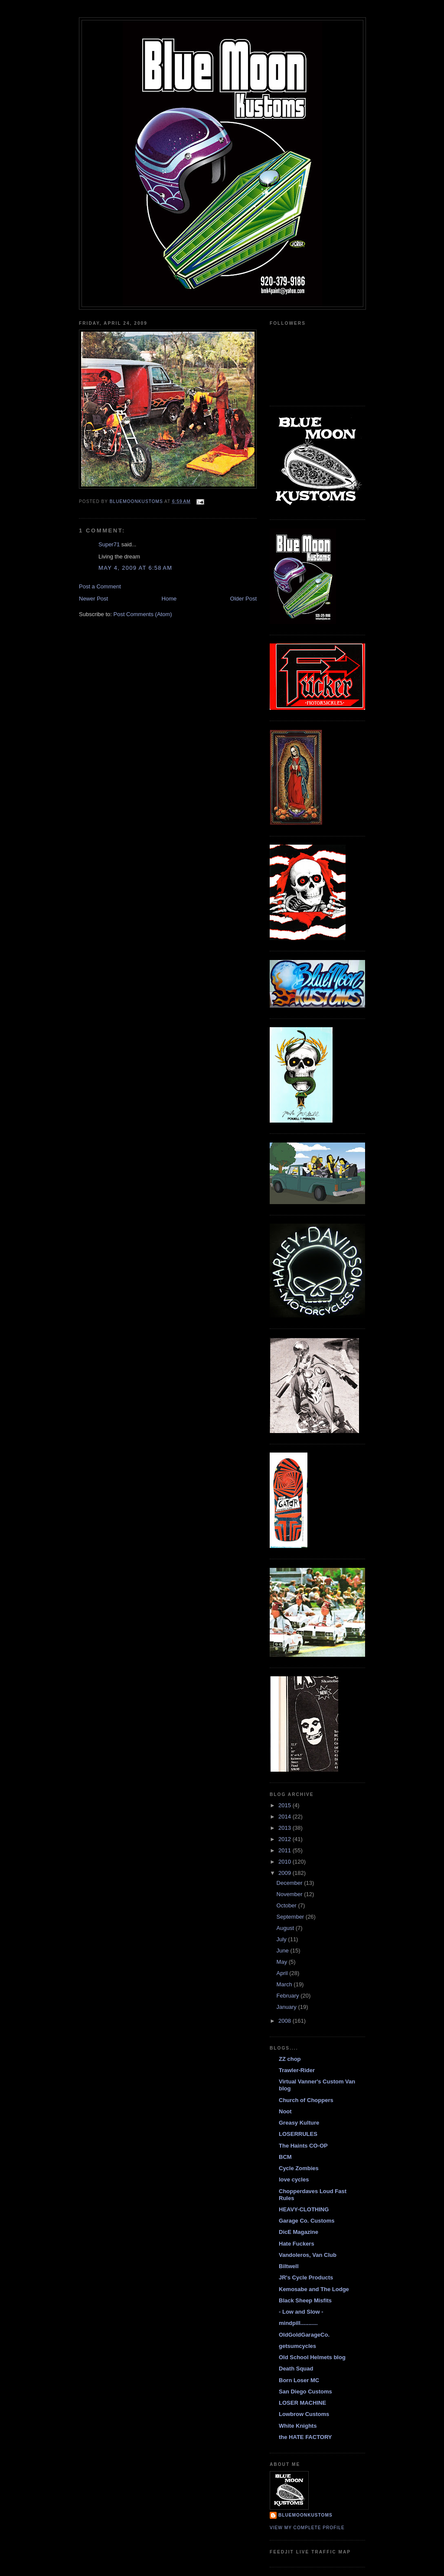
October (287, 1905)
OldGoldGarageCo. (304, 2334)
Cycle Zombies (299, 2168)
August (286, 1928)
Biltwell (289, 2266)
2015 (285, 1805)
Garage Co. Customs (307, 2220)
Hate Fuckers (296, 2243)
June (284, 1950)
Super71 (109, 544)
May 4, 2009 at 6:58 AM (135, 568)
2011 (285, 1850)
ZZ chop (290, 2059)
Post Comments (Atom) (143, 614)
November (290, 1894)
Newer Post (93, 598)
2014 (285, 1816)
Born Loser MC (299, 2380)
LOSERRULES (298, 2134)
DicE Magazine (298, 2232)
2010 (285, 1861)
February (289, 1995)
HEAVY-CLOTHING (304, 2209)
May (283, 1962)
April (283, 1973)
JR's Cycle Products (306, 2277)
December (290, 1883)
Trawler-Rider (297, 2070)
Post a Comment (100, 586)
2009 (285, 1873)
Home (169, 598)
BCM (285, 2157)
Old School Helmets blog (312, 2357)
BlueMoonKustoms (305, 2515)
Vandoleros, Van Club (307, 2255)
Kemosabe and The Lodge (314, 2289)
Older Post (243, 598)
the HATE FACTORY (305, 2437)
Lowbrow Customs (304, 2414)
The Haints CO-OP (303, 2145)
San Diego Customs (305, 2391)
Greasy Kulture (299, 2122)
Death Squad (296, 2368)
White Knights (298, 2426)
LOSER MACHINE (302, 2403)
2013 (285, 1828)
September (291, 1916)
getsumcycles (297, 2346)
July (282, 1939)
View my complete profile (307, 2527)
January (287, 2007)
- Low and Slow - (301, 2311)
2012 (285, 1839)
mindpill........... (298, 2323)
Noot (285, 2111)
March (285, 1984)
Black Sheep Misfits (305, 2300)
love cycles (294, 2179)
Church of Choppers (306, 2100)
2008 (285, 2021)
